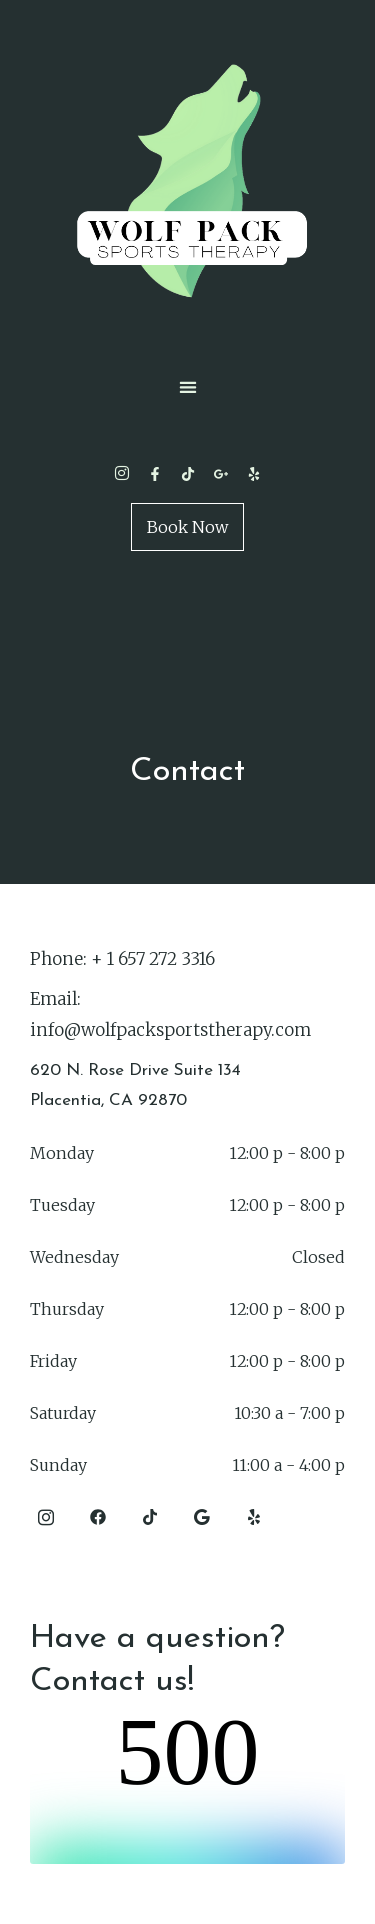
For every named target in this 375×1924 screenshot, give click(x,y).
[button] (187, 386)
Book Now (187, 527)
